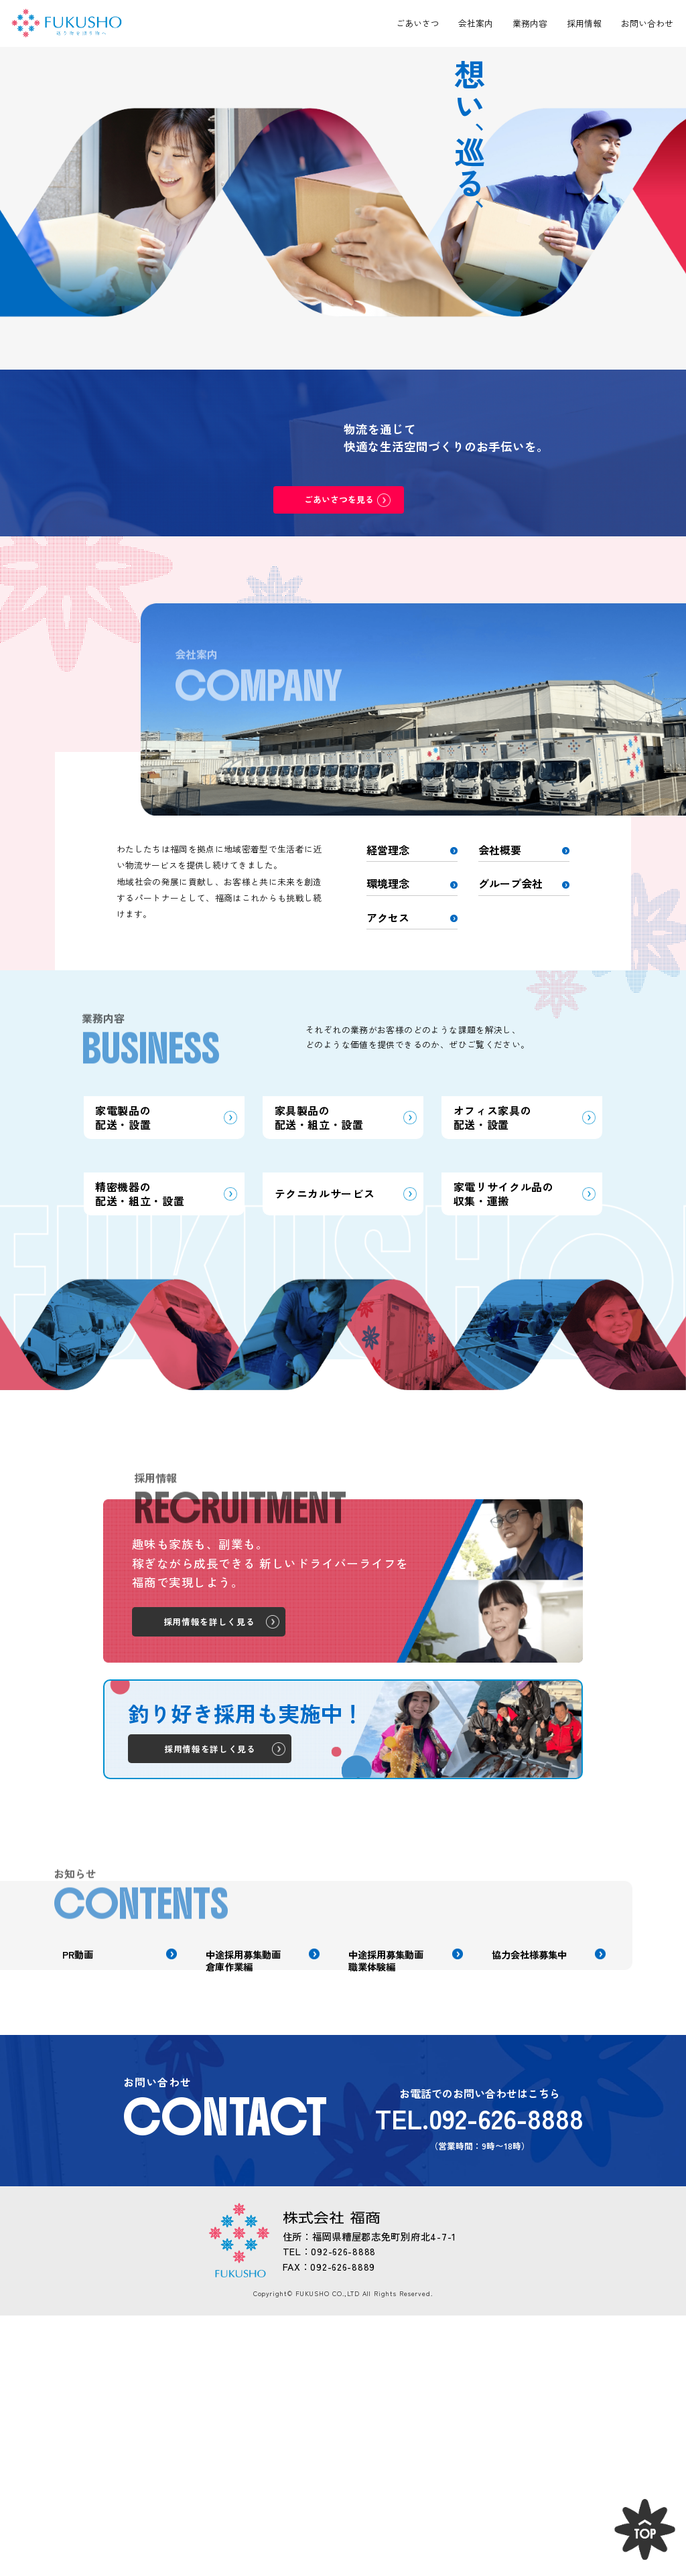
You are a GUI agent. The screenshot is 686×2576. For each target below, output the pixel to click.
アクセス (387, 917)
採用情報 (584, 23)
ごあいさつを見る (339, 499)
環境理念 (387, 883)
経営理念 (387, 850)
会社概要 (499, 850)
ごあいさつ (417, 23)
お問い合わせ (647, 23)
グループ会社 (510, 883)
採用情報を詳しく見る (209, 1810)
